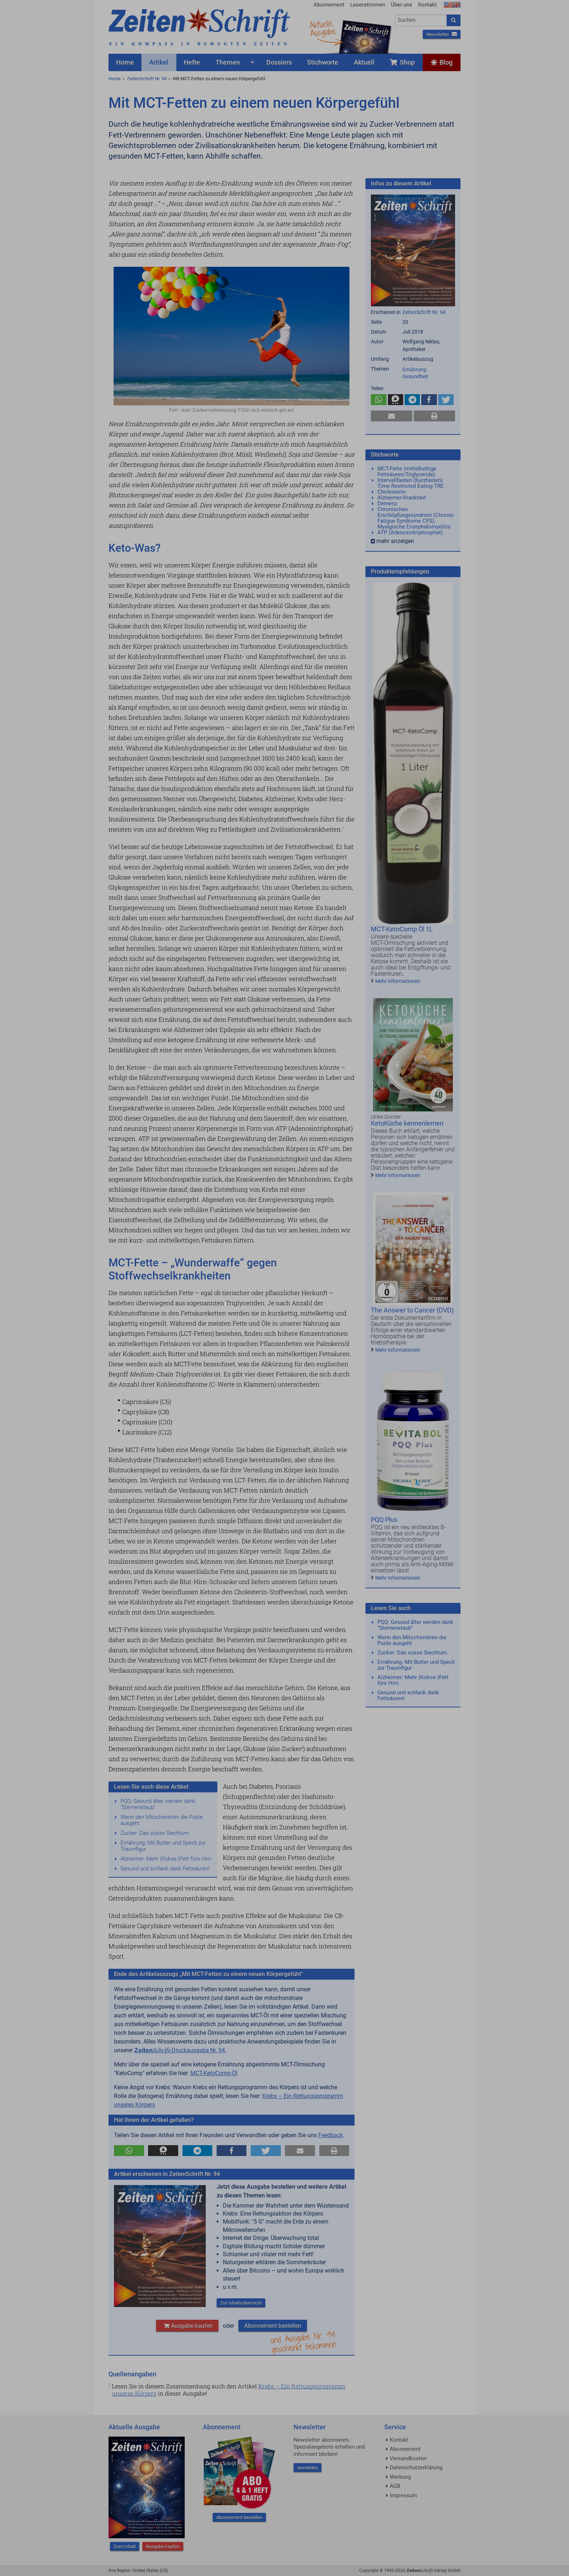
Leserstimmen (367, 4)
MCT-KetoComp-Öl (214, 2073)
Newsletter (441, 34)
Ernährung (414, 369)
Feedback (330, 2135)
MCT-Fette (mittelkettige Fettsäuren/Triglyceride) (406, 471)
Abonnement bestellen (272, 2325)
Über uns (401, 4)
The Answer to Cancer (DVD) (412, 1310)
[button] (129, 2150)
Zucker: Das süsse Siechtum (154, 1833)
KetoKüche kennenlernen (407, 1123)
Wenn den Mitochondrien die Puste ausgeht (161, 1820)
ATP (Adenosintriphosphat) (410, 532)
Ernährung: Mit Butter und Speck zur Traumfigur (163, 1846)
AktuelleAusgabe (322, 28)
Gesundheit (415, 376)
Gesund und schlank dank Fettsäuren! (164, 1868)
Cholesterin (391, 492)
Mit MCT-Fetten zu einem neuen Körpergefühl (219, 78)
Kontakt (427, 4)
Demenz (387, 503)
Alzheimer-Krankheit (401, 497)
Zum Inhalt (125, 2546)
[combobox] (421, 20)
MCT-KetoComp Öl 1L (402, 929)
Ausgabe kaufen (187, 2325)
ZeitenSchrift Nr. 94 (147, 78)
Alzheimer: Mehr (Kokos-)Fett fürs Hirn (165, 1859)
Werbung (400, 2477)
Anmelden (307, 2467)
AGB (395, 2486)
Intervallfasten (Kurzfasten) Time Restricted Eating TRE (410, 483)
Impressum (403, 2495)
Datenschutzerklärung (416, 2467)
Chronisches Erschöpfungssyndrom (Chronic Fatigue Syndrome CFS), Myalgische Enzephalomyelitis (415, 518)
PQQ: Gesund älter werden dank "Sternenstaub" (157, 1804)
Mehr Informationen (397, 981)
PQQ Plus (384, 1519)
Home (115, 78)
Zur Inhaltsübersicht (241, 2303)
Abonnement (329, 4)
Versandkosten (408, 2458)
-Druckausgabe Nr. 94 (179, 2050)
